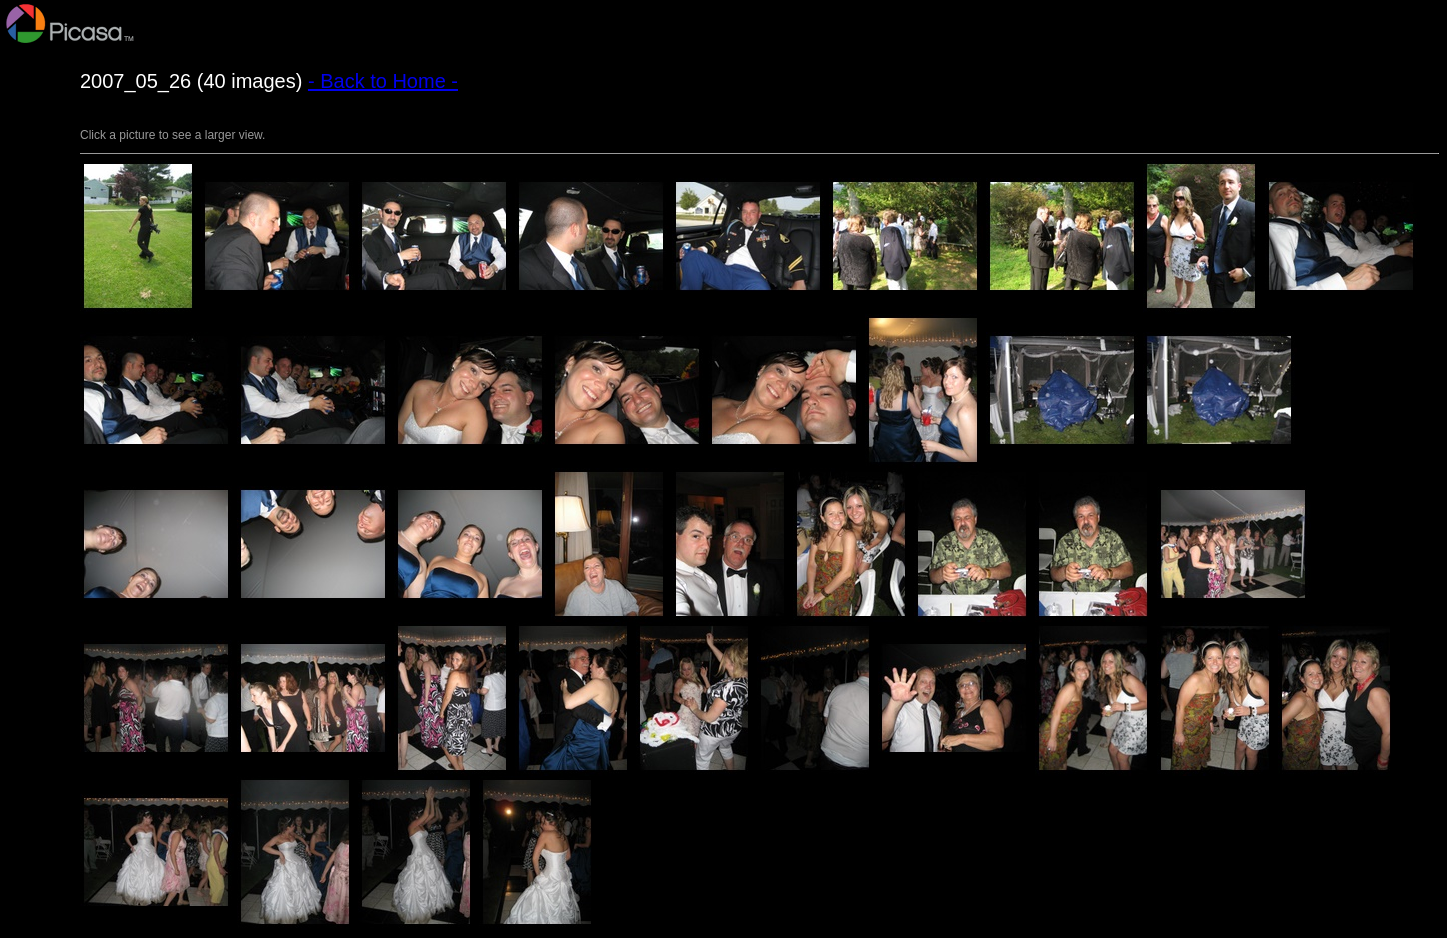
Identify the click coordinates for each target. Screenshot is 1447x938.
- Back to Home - (383, 81)
